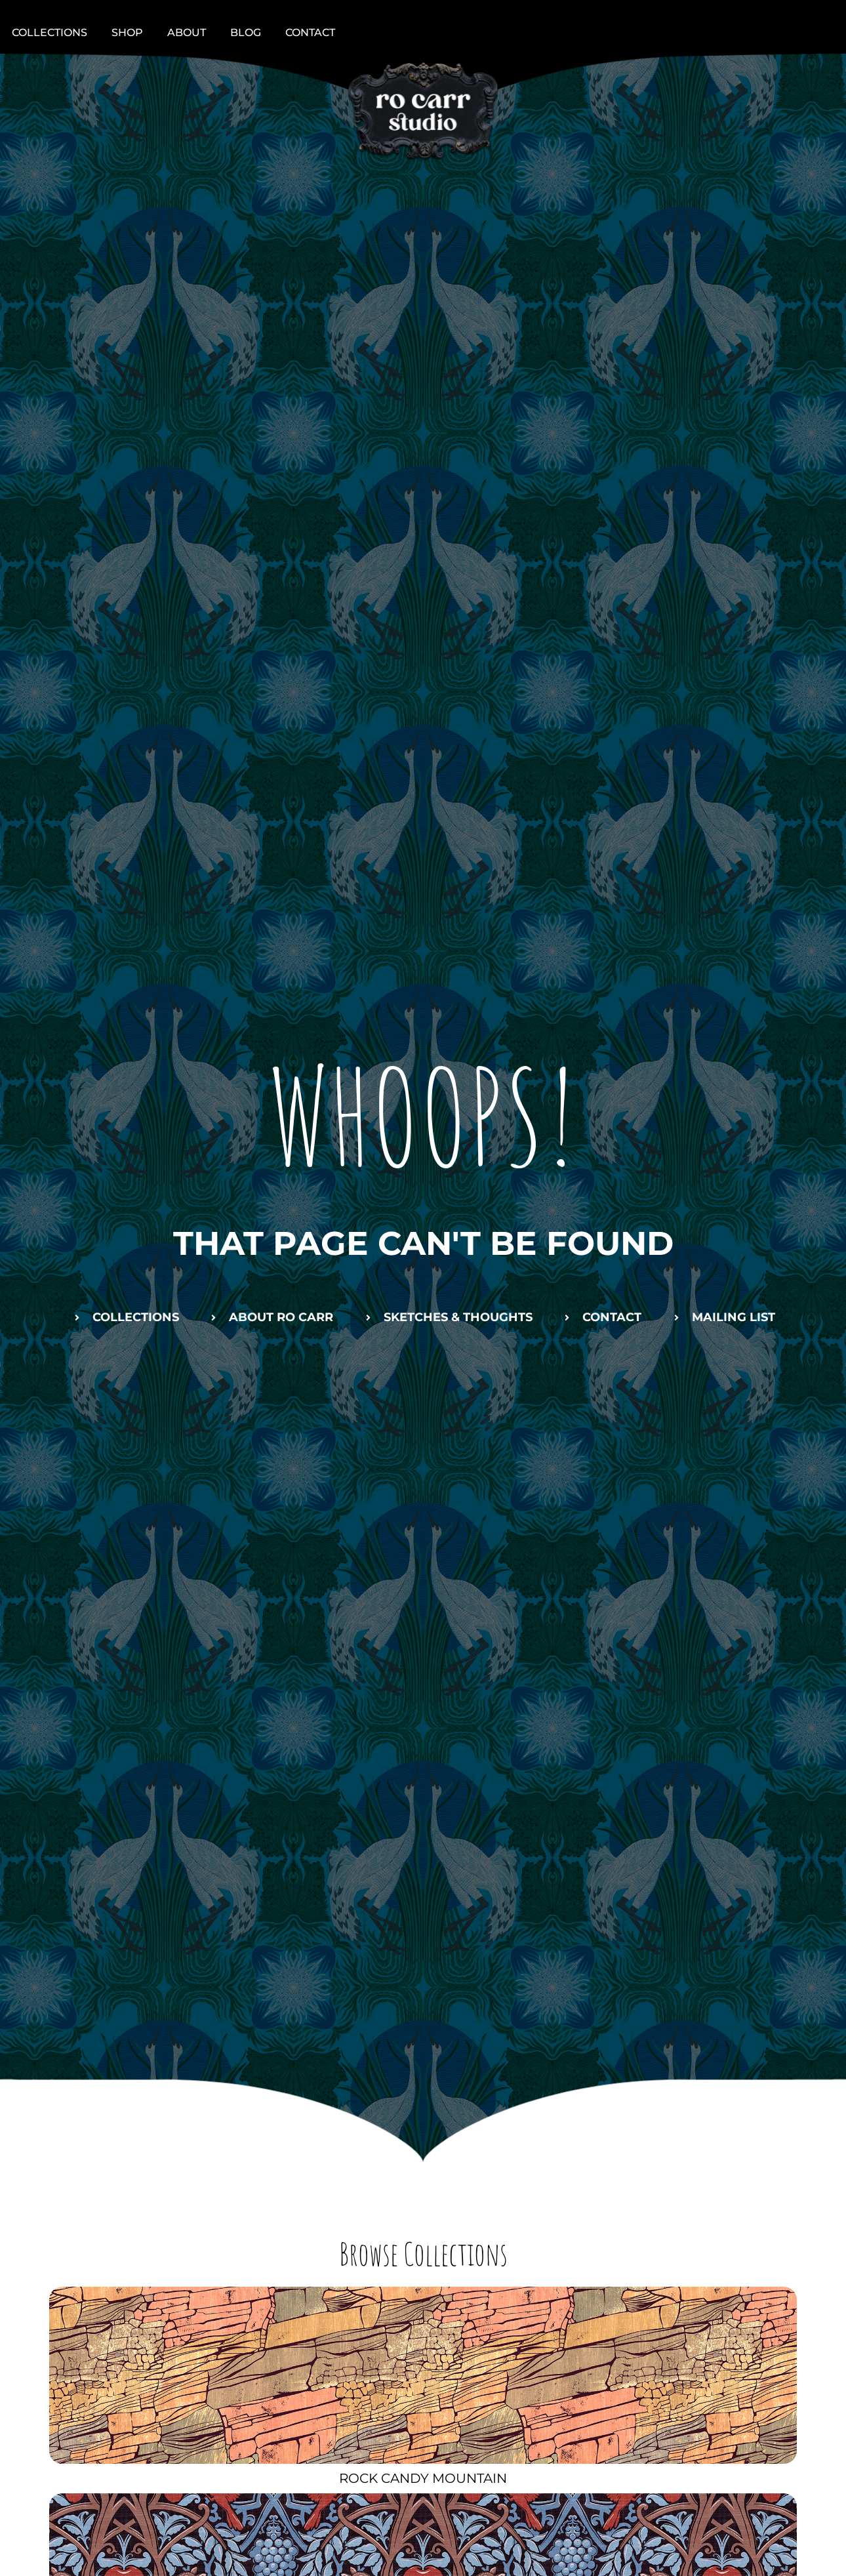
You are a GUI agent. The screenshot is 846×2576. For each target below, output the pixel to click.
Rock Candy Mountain (423, 2478)
